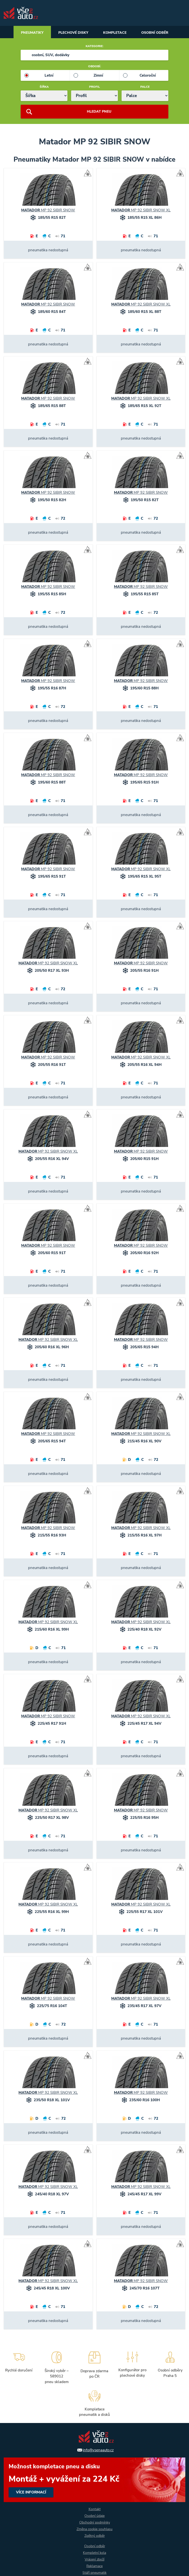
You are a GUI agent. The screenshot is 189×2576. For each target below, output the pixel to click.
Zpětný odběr (94, 2535)
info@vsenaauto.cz (98, 2450)
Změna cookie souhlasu (94, 2529)
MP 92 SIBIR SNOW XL (141, 210)
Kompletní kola (94, 2552)
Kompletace (114, 32)
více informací (94, 2479)
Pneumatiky (32, 32)
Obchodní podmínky (94, 2522)
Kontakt (95, 2509)
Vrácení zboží (94, 2559)
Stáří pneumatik (94, 2572)
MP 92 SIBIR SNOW (48, 210)
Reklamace (94, 2566)
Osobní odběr (154, 32)
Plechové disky (73, 32)
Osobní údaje (94, 2515)
